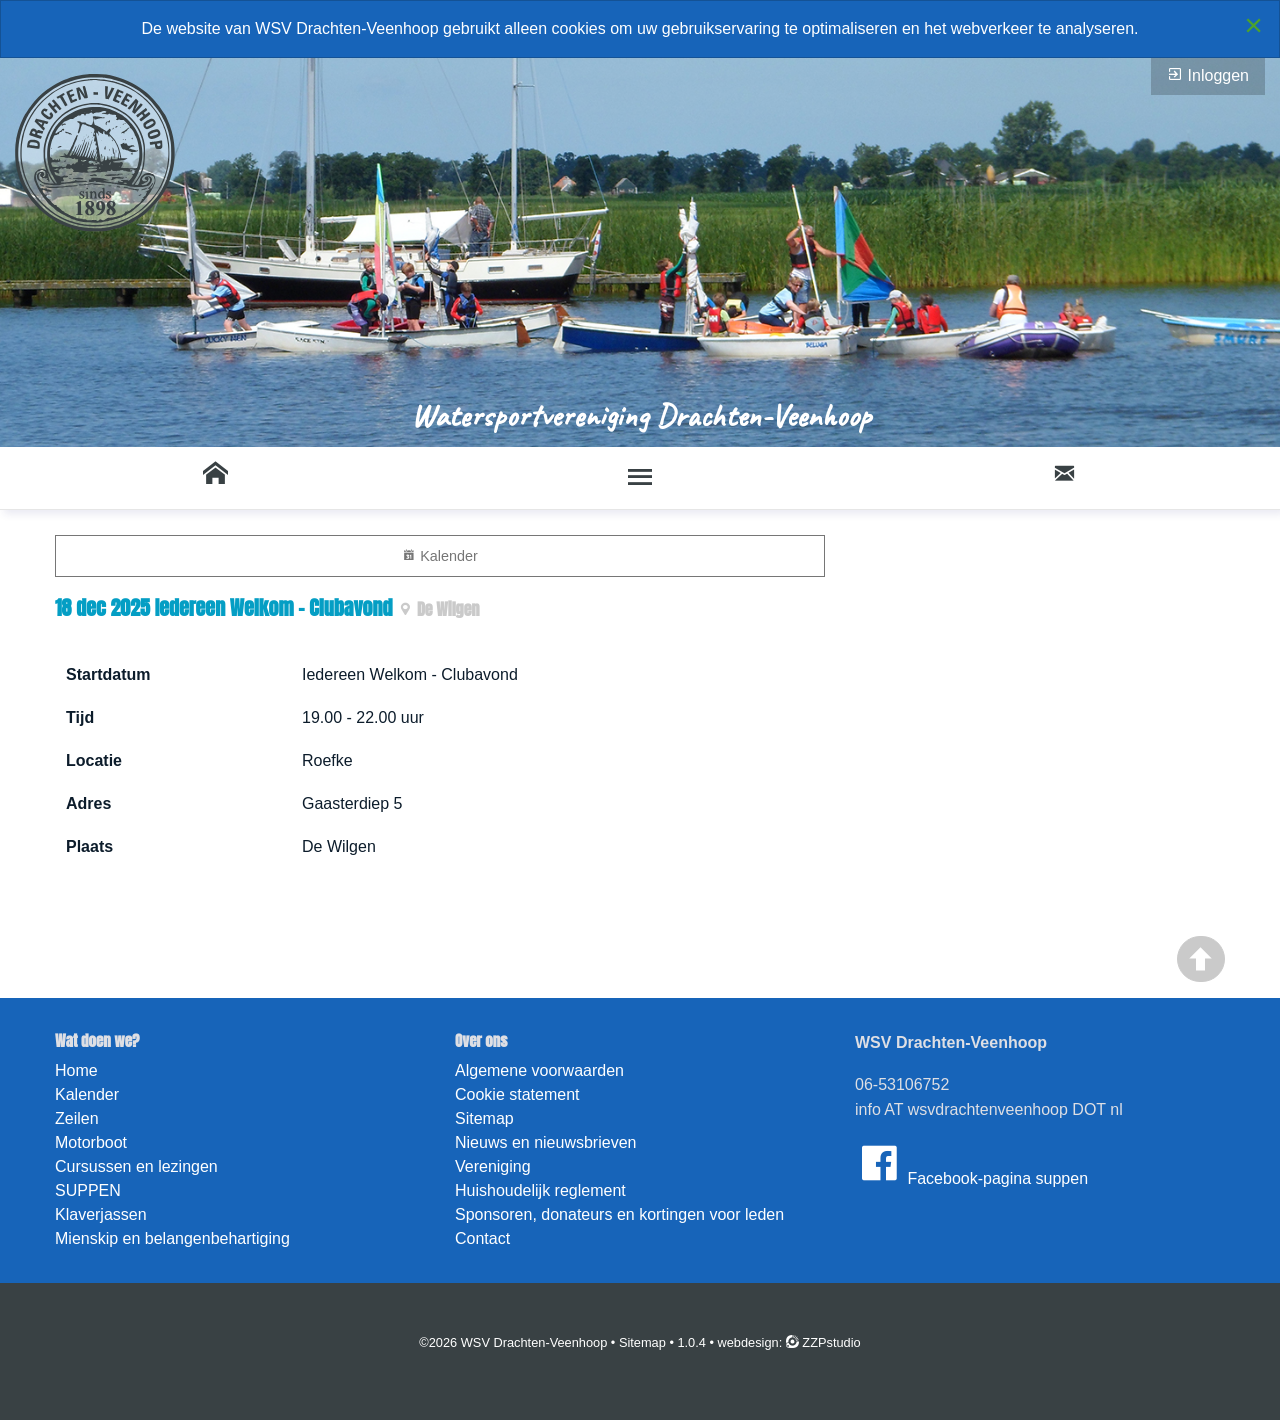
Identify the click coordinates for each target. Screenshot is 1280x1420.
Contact (482, 1238)
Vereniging (493, 1166)
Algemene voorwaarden (539, 1070)
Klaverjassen (101, 1214)
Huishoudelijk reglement (540, 1190)
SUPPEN (88, 1190)
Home (76, 1070)
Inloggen (1208, 75)
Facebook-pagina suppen (971, 1163)
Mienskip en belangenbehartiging (172, 1238)
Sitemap (484, 1118)
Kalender (440, 555)
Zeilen (77, 1118)
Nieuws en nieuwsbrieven (545, 1142)
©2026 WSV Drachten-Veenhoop (513, 1342)
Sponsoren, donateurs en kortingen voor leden (619, 1214)
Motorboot (91, 1142)
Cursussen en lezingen (136, 1166)
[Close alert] (1253, 25)
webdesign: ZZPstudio (789, 1342)
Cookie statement (517, 1094)
